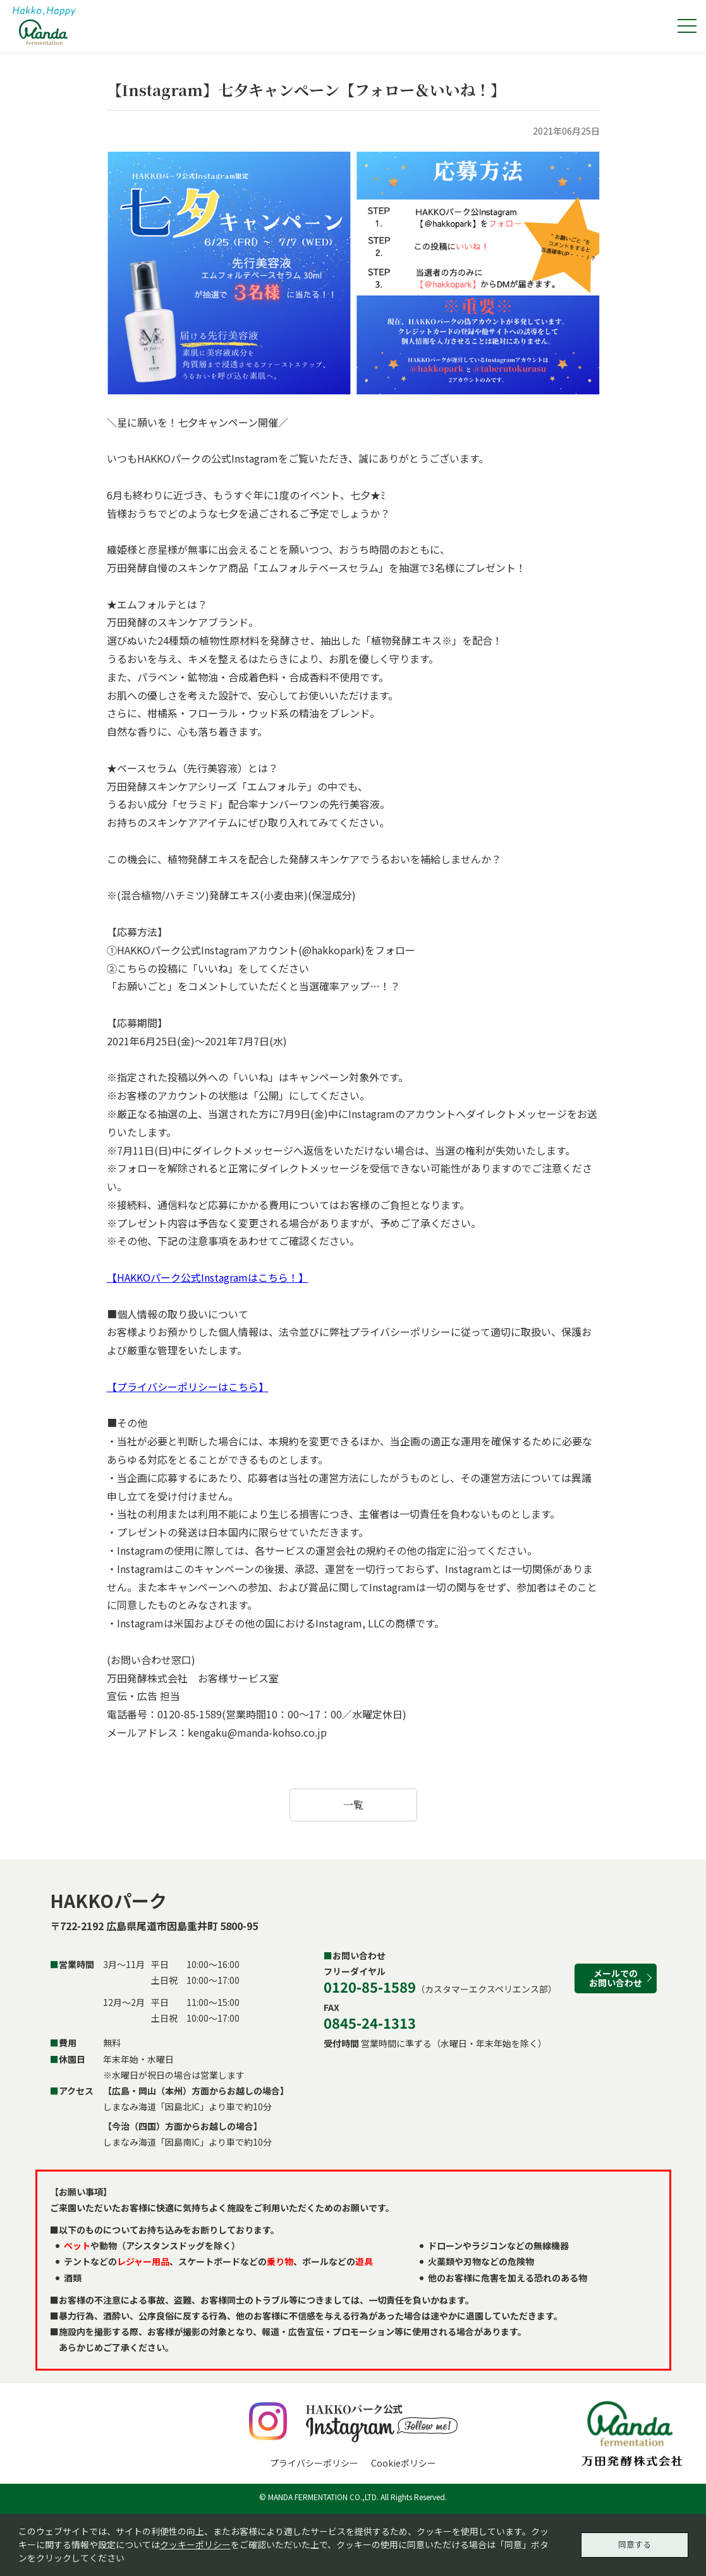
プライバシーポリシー (314, 2463)
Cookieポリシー (403, 2463)
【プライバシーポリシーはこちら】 (188, 1386)
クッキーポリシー (195, 2542)
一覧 (353, 1804)
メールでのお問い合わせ (615, 1978)
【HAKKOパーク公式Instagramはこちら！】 (207, 1277)
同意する (634, 2542)
